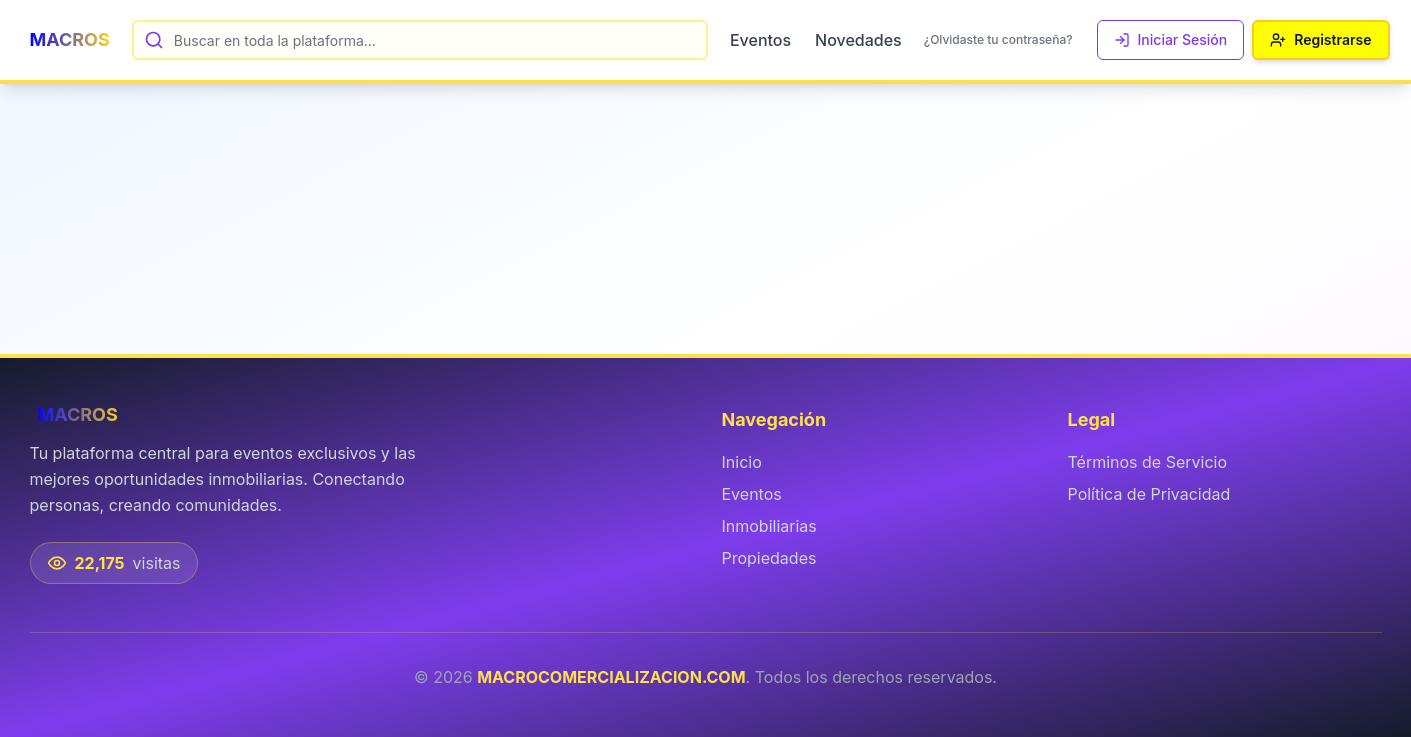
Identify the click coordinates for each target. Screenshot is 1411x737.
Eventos (760, 40)
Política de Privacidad (1149, 494)
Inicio (742, 462)
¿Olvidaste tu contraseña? (998, 39)
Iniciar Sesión (1171, 39)
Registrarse (1320, 39)
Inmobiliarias (769, 526)
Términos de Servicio (1148, 462)
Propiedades (769, 558)
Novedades (858, 40)
